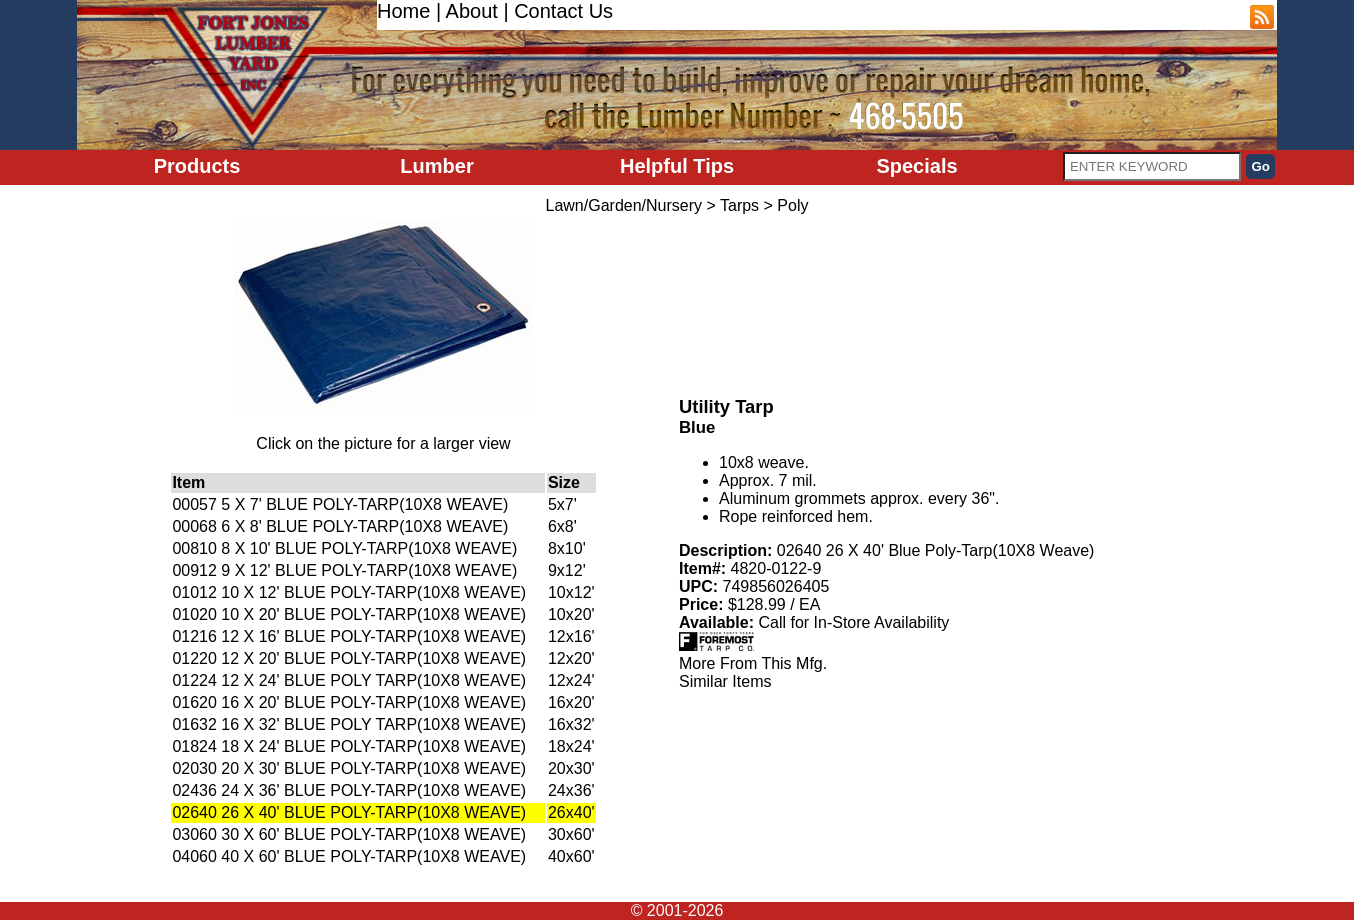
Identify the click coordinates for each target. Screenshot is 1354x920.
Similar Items (725, 681)
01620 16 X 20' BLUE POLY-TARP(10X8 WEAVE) (349, 702)
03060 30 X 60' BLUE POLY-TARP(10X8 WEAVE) (349, 834)
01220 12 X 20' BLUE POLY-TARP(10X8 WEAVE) (349, 658)
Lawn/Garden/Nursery (624, 205)
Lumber (436, 166)
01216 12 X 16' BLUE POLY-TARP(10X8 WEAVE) (349, 636)
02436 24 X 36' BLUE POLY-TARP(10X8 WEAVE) (349, 790)
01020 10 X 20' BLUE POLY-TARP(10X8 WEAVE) (349, 614)
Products (197, 166)
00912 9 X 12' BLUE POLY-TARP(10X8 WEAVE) (344, 570)
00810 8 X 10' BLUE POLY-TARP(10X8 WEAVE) (344, 548)
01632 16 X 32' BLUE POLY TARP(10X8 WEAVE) (349, 724)
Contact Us (563, 11)
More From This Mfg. (753, 663)
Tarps (739, 205)
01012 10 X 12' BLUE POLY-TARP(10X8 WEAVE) (349, 592)
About (472, 11)
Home (403, 11)
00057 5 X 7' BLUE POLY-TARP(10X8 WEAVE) (340, 504)
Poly (792, 205)
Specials (916, 166)
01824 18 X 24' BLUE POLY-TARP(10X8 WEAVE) (349, 746)
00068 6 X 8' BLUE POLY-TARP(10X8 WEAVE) (340, 526)
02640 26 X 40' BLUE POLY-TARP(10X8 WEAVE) (349, 812)
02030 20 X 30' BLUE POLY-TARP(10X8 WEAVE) (349, 768)
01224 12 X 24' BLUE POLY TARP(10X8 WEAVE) (349, 680)
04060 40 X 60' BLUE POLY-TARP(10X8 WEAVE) (349, 856)
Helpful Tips (677, 166)
